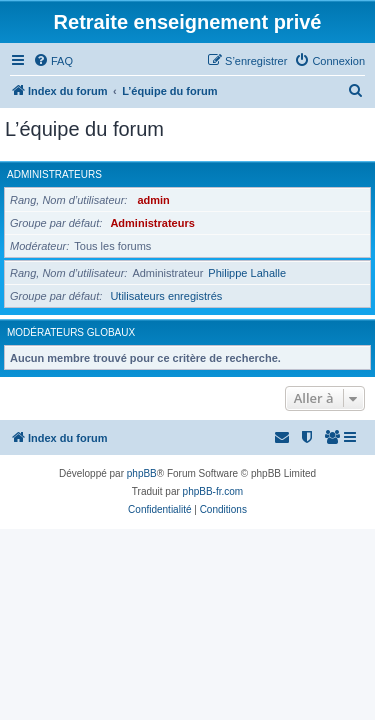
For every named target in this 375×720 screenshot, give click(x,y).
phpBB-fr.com (213, 491)
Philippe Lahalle (247, 273)
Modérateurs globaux (71, 332)
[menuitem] (53, 61)
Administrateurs (54, 174)
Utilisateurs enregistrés (166, 296)
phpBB (142, 473)
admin (153, 200)
